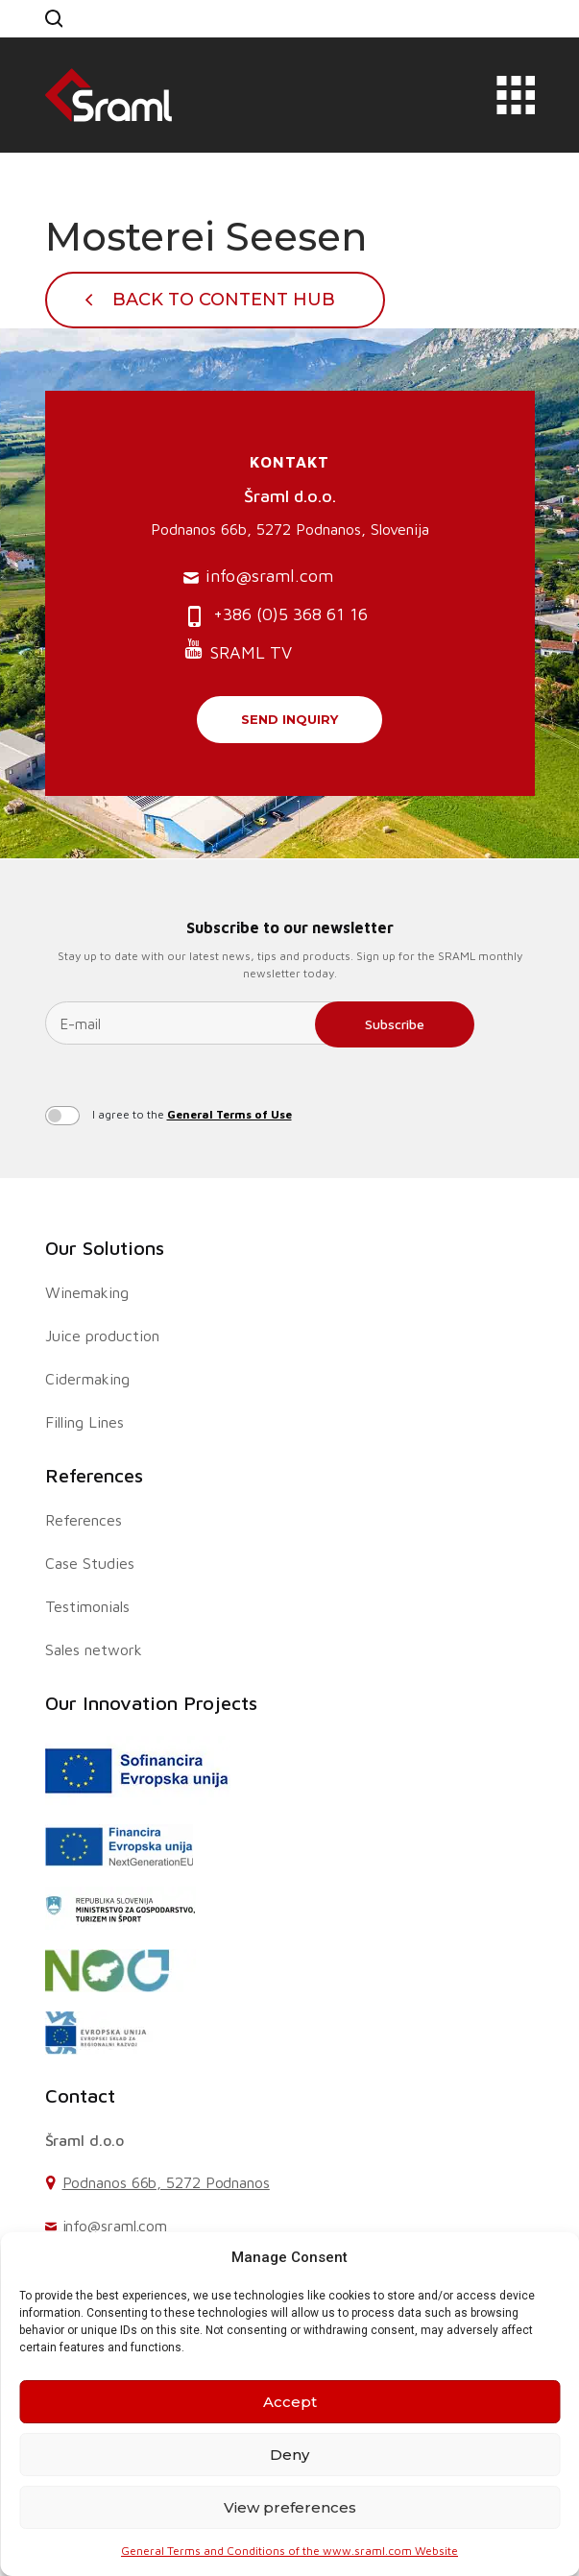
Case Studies (89, 1563)
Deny (289, 2454)
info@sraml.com (258, 577)
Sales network (93, 1649)
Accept (290, 2402)
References (94, 1475)
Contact (80, 2095)
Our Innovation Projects (151, 1703)
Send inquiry (289, 719)
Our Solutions (104, 1248)
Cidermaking (87, 1378)
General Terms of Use (229, 1114)
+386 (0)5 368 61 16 (275, 616)
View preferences (290, 2507)
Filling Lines (84, 1422)
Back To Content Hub (223, 299)
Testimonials (87, 1606)
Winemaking (87, 1292)
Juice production (102, 1335)
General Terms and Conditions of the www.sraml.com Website (289, 2550)
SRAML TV (237, 650)
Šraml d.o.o (84, 2140)
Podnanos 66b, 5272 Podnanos (166, 2182)
